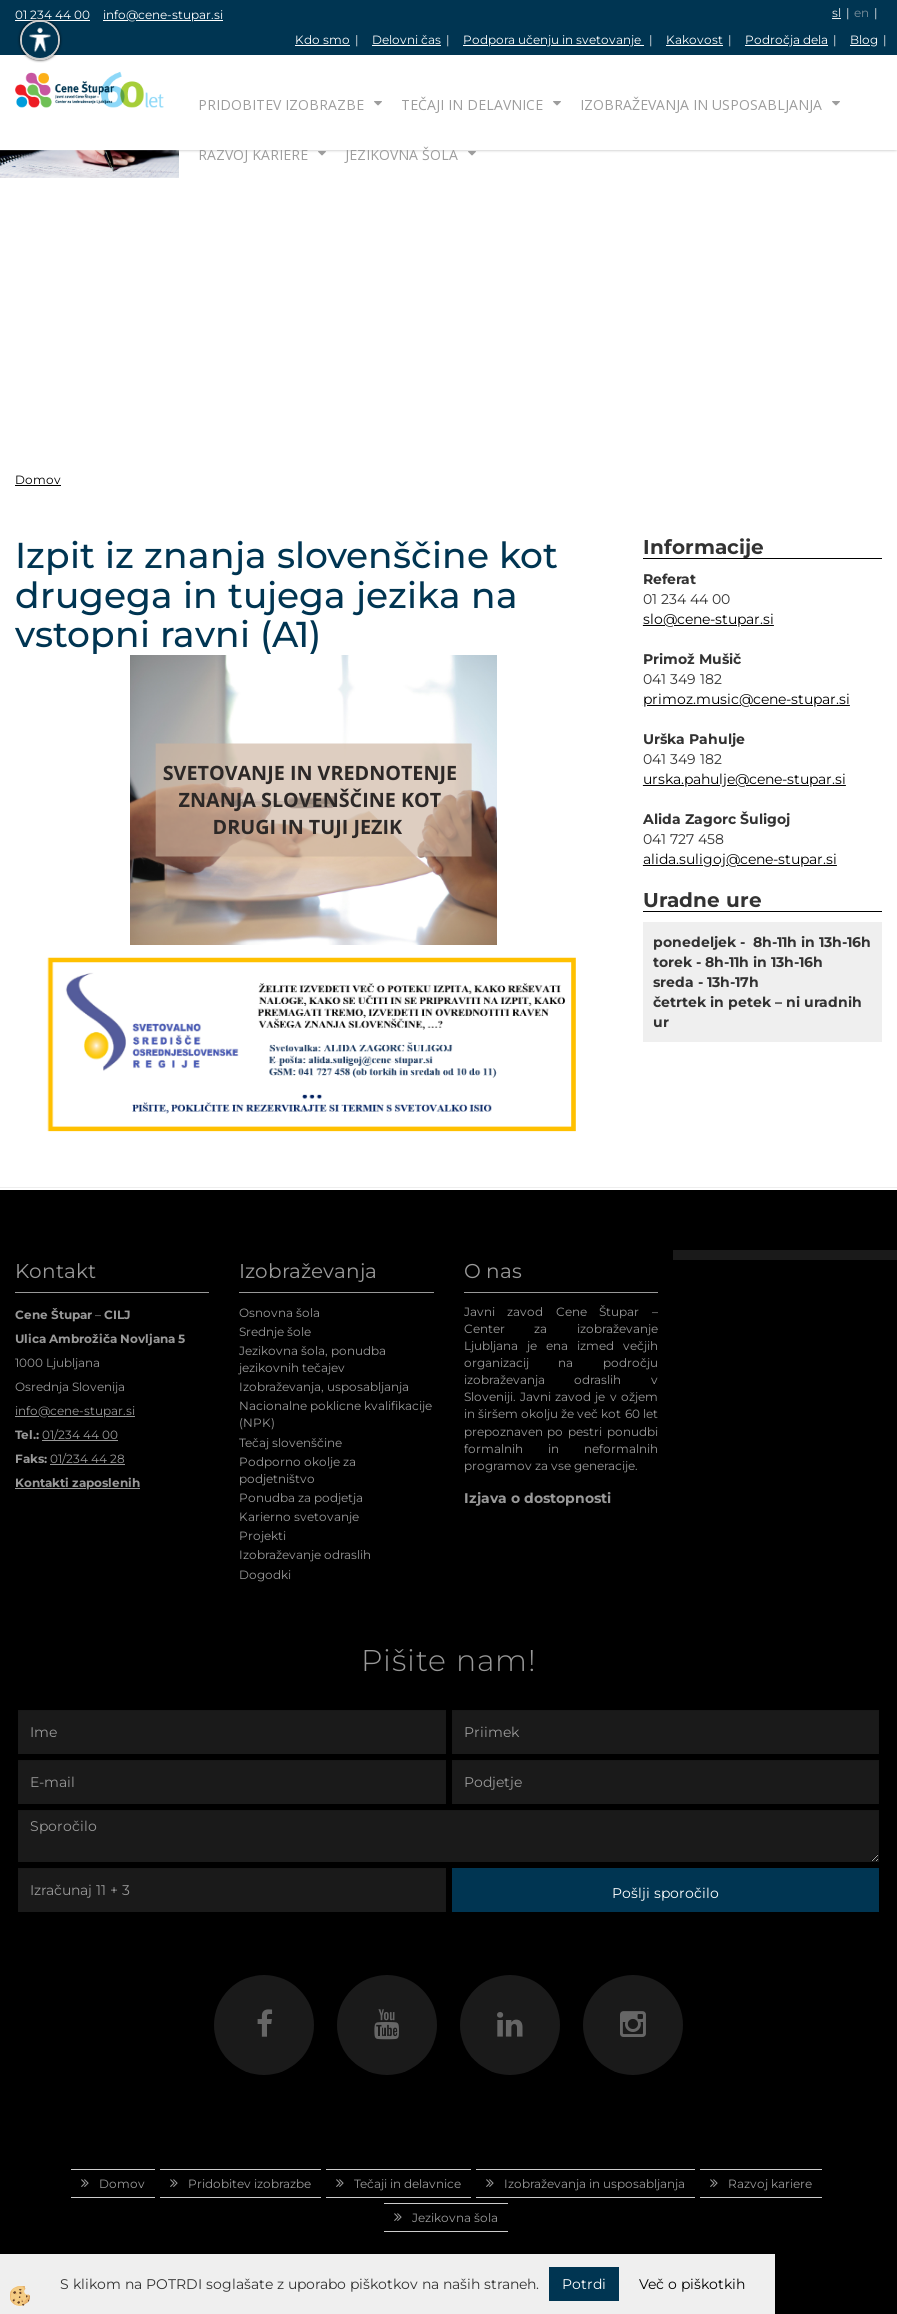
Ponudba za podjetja (301, 1497)
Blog (864, 39)
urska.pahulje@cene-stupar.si (744, 779)
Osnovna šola (279, 1312)
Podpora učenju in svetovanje (553, 39)
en (861, 12)
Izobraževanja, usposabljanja (324, 1386)
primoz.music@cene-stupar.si (746, 699)
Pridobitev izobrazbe (281, 104)
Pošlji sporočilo (665, 1893)
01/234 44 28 (87, 1458)
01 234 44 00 (52, 14)
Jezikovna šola (401, 154)
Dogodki (265, 1574)
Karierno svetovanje (299, 1516)
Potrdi (584, 2284)
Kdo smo (322, 39)
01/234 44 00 (80, 1434)
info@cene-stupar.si (163, 14)
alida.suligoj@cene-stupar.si (740, 859)
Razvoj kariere (253, 154)
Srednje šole (275, 1331)
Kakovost (694, 39)
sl (836, 12)
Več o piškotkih (692, 2284)
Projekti (262, 1535)
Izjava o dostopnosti (537, 1498)
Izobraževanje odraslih (305, 1554)
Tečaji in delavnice (472, 104)
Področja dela (786, 39)
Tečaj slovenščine (290, 1442)
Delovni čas (406, 39)
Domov (38, 479)
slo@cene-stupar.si (708, 619)
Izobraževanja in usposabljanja (701, 104)
